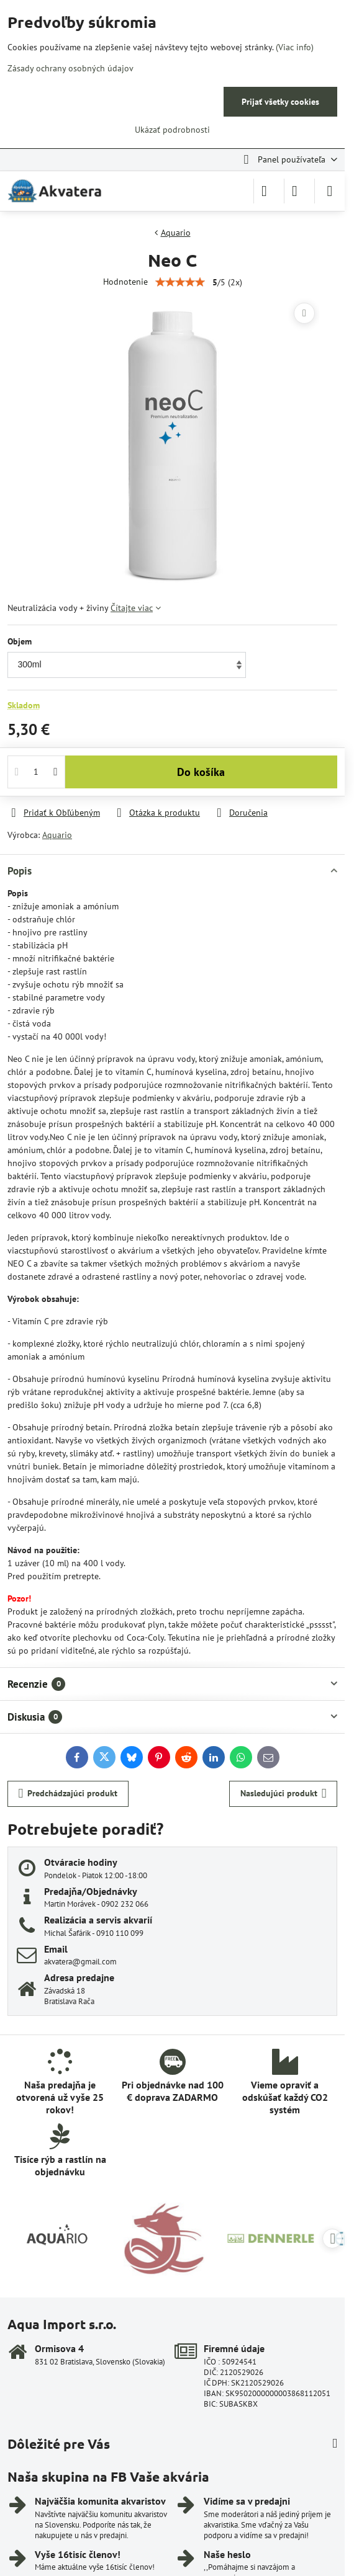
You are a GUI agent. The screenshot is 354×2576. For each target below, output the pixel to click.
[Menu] (330, 191)
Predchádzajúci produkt (68, 1793)
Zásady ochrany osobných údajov (70, 68)
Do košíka (201, 772)
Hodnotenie (125, 281)
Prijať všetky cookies (280, 101)
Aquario (57, 834)
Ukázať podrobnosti (172, 129)
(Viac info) (295, 47)
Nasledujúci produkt (283, 1793)
